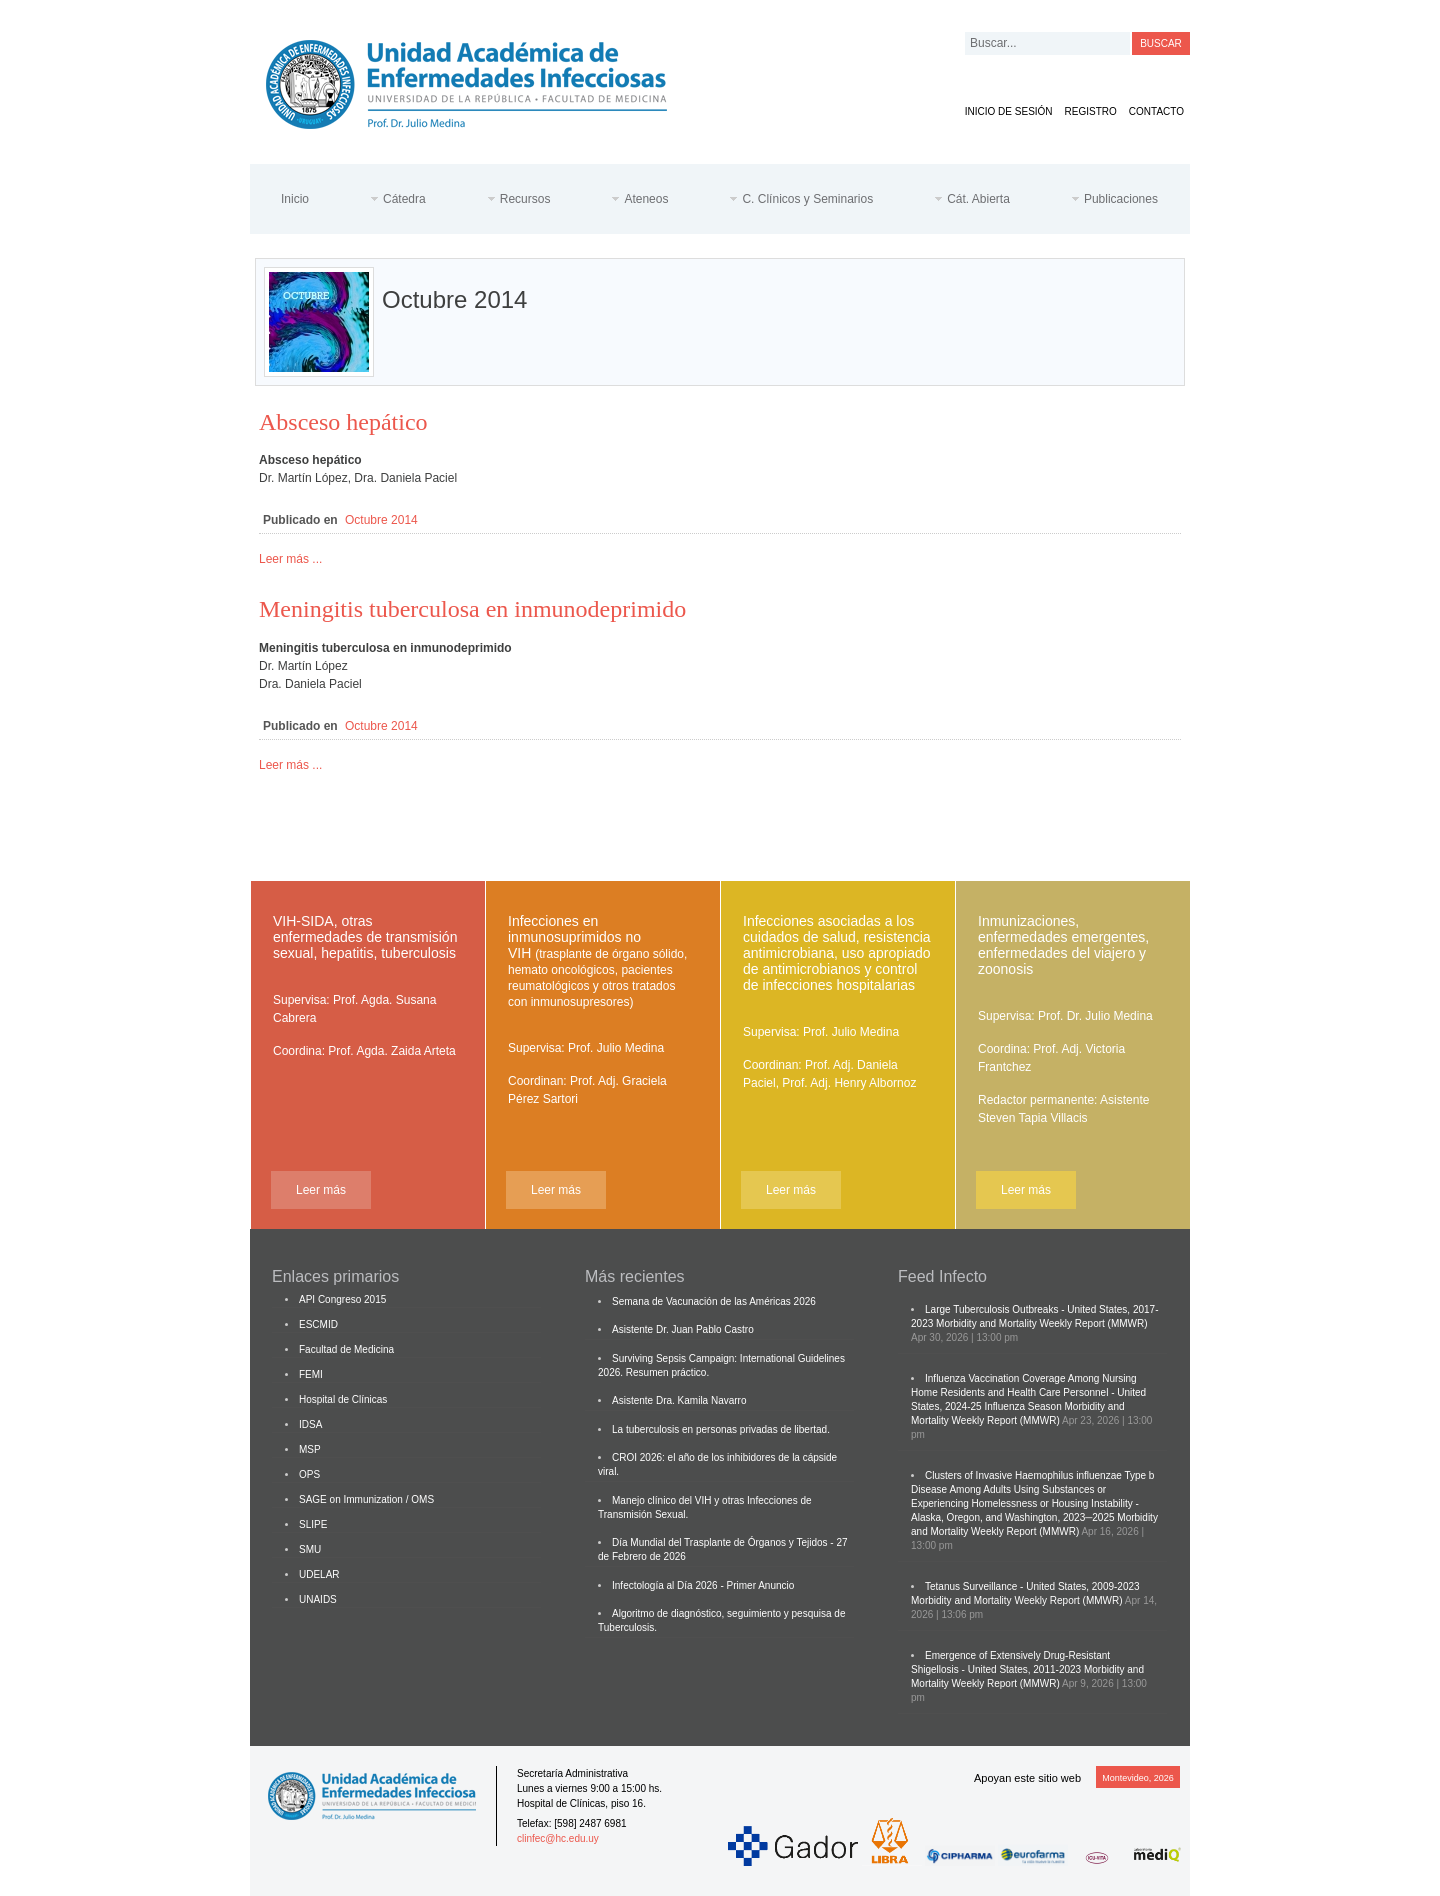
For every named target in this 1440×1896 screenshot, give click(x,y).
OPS (309, 1474)
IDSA (310, 1424)
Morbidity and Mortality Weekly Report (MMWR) (1042, 1323)
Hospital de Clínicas (343, 1399)
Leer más (321, 1190)
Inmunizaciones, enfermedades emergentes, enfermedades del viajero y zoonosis (1063, 945)
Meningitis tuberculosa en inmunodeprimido (472, 609)
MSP (310, 1449)
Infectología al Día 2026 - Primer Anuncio (703, 1585)
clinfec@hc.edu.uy (558, 1838)
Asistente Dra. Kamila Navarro (679, 1400)
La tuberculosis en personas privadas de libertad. (721, 1429)
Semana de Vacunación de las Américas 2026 (714, 1301)
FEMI (311, 1374)
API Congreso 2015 (342, 1299)
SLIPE (313, 1524)
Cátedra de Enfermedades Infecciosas (482, 80)
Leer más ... (290, 559)
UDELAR (319, 1574)
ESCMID (318, 1324)
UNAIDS (318, 1599)
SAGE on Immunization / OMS (366, 1499)
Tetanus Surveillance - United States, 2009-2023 (1032, 1586)
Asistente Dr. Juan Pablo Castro (683, 1329)
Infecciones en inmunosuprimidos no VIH (597, 961)
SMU (310, 1549)
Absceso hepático (343, 422)
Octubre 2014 (381, 520)
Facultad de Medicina (346, 1349)
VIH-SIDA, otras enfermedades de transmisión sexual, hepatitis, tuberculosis (365, 937)
